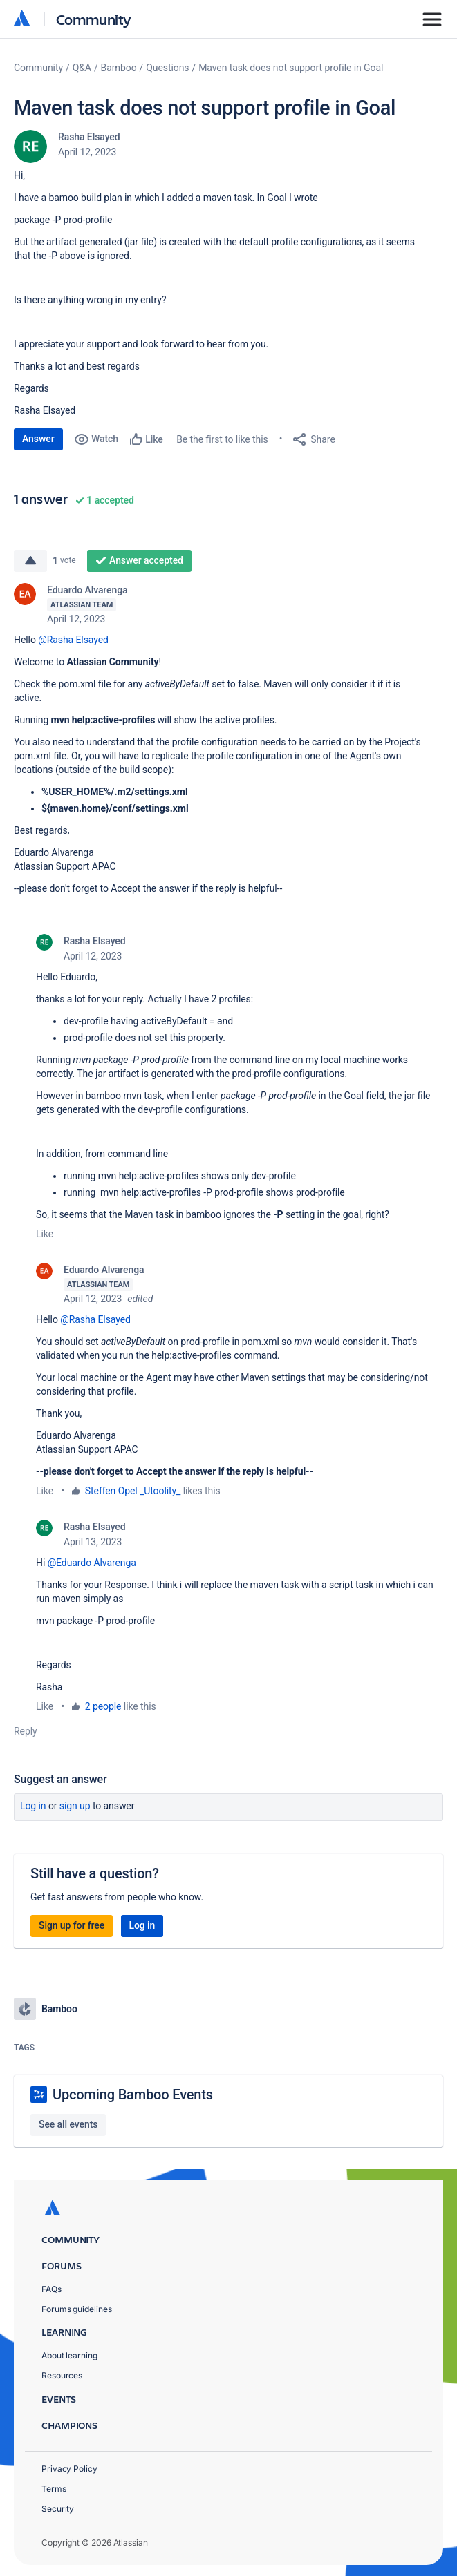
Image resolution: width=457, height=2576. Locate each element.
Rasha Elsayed (89, 136)
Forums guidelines (76, 2309)
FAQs (51, 2289)
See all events (68, 2124)
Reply (25, 1731)
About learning (69, 2355)
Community (93, 19)
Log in (33, 1805)
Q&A (82, 67)
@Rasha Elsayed (73, 639)
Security (57, 2508)
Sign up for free (71, 1925)
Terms (53, 2488)
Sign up (75, 1805)
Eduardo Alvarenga (87, 589)
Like (44, 1233)
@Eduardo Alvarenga (92, 1562)
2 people (103, 1706)
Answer (38, 438)
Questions (167, 67)
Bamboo (119, 67)
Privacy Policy (69, 2468)
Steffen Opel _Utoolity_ (133, 1490)
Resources (61, 2375)
